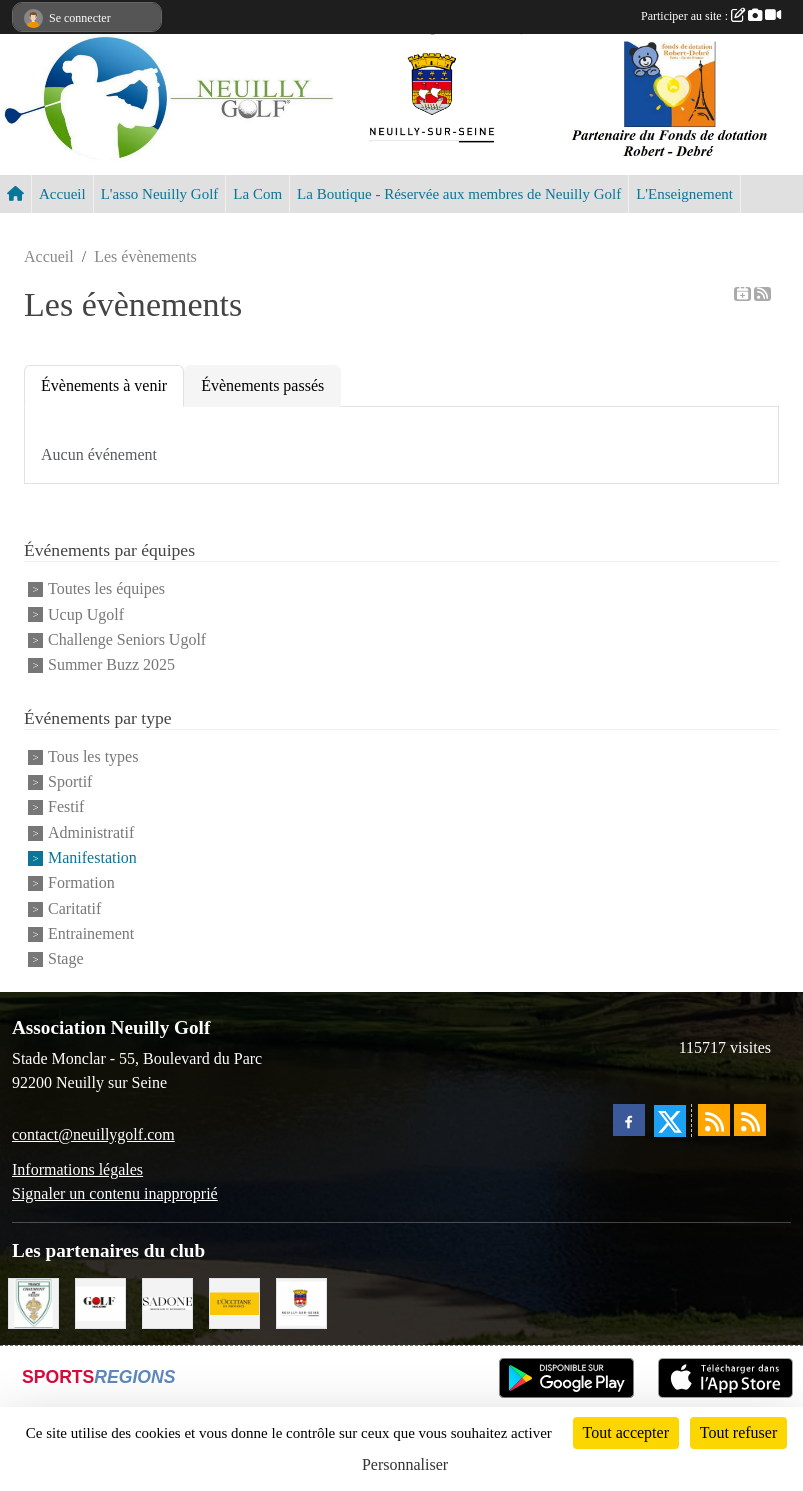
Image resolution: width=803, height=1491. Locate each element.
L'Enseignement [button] (684, 194)
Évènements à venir (104, 385)
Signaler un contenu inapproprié (115, 1193)
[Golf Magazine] (100, 1301)
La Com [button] (257, 194)
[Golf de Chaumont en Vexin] (33, 1301)
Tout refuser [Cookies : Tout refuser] (739, 1432)
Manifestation (92, 857)
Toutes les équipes (106, 589)
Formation (81, 883)
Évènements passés (262, 385)
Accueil (62, 194)
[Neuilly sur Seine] (301, 1301)
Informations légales (77, 1169)
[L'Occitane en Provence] (234, 1301)
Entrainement (91, 933)
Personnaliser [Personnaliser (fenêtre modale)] (405, 1464)
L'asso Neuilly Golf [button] (160, 194)
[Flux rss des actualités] (714, 1120)
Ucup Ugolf (86, 614)
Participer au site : (711, 16)
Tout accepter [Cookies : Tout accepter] (626, 1432)
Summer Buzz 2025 (111, 665)
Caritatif (74, 908)
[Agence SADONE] (167, 1301)
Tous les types (93, 756)
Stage (66, 959)
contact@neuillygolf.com (93, 1134)
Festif (66, 807)
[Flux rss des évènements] (750, 1120)
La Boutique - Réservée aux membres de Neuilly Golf (459, 194)
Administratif (91, 832)
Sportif (70, 781)
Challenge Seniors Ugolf (127, 639)
